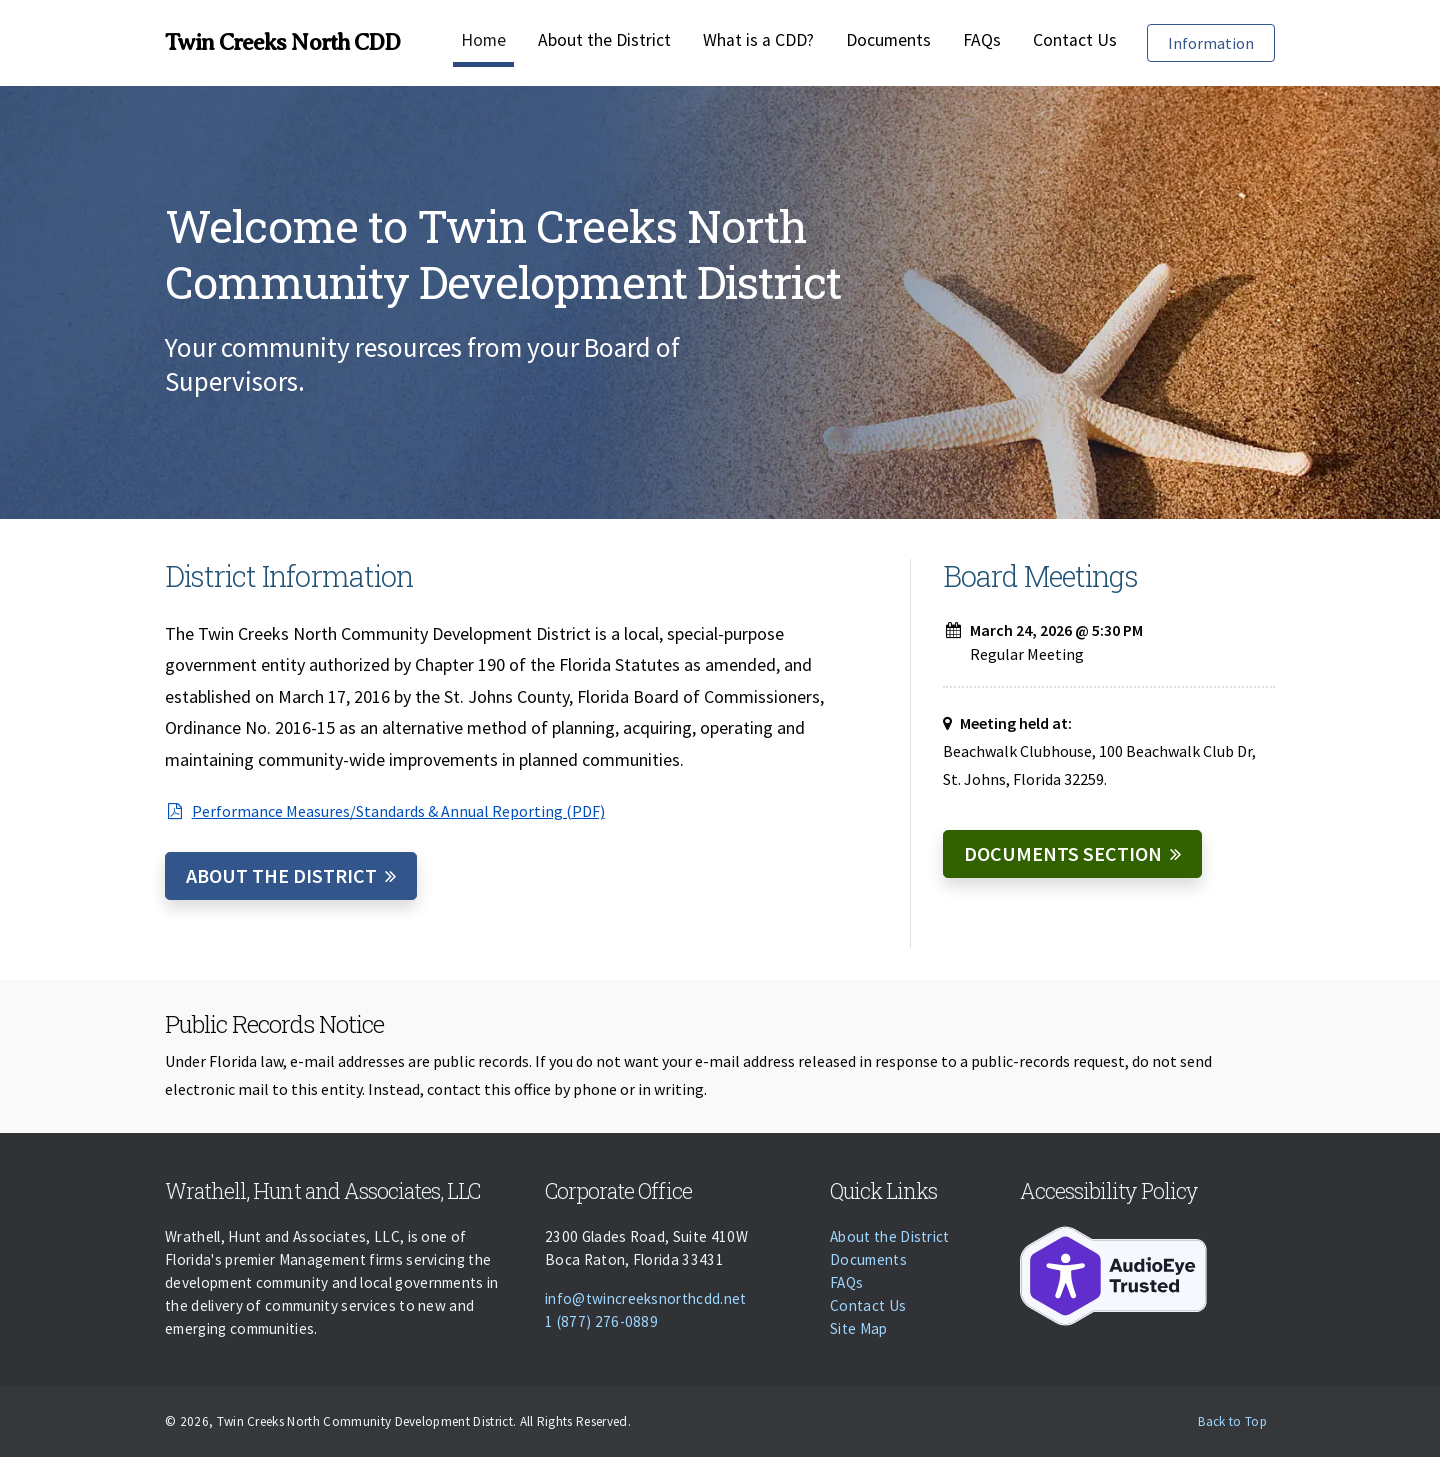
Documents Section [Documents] (1063, 853)
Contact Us (1075, 40)
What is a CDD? (758, 40)
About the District (604, 40)
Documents (888, 40)
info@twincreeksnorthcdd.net (646, 1298)
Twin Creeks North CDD (282, 42)
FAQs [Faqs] (982, 40)
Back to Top (1232, 1421)
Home (483, 40)
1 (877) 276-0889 (601, 1321)
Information (1221, 41)
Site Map (859, 1328)
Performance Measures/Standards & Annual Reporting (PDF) (385, 811)
